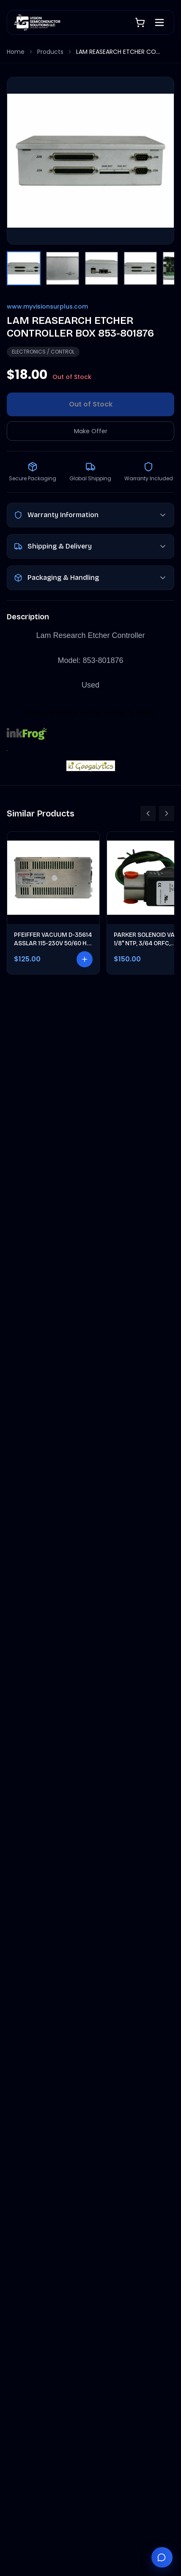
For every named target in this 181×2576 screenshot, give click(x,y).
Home (16, 51)
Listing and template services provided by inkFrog (90, 713)
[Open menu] (159, 22)
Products (50, 51)
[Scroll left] (148, 813)
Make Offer (90, 431)
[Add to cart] (85, 959)
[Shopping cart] (140, 22)
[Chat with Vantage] (162, 2557)
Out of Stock (90, 404)
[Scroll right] (166, 813)
